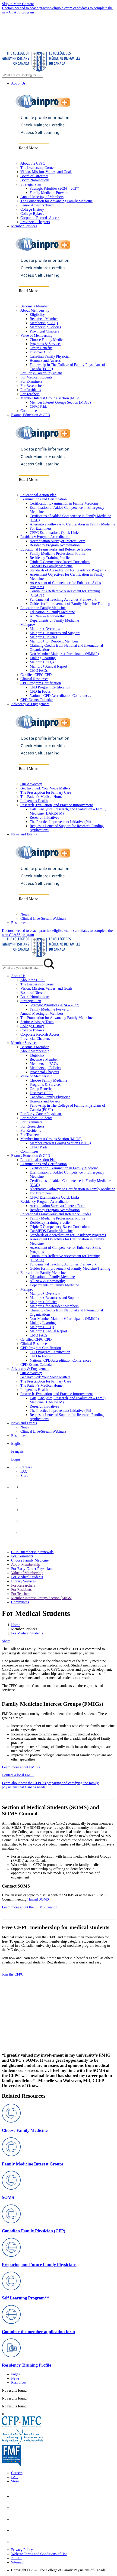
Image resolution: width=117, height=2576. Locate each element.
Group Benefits (41, 348)
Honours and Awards (45, 360)
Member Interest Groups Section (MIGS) (51, 398)
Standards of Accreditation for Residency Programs (68, 570)
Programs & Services (45, 344)
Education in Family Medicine (43, 608)
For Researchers (32, 386)
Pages (15, 2374)
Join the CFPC (12, 1974)
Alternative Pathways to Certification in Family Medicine (72, 524)
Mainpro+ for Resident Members (54, 641)
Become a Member (34, 306)
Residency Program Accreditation (45, 537)
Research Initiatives (44, 817)
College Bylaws (32, 213)
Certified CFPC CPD (36, 675)
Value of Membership (36, 335)
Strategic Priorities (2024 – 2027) (54, 188)
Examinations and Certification (43, 499)
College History (32, 209)
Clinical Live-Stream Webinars (43, 918)
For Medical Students (36, 377)
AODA (16, 2558)
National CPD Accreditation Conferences (60, 696)
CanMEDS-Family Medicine (51, 566)
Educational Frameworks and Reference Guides (55, 549)
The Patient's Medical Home (41, 797)
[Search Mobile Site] (22, 967)
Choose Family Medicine (48, 340)
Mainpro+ (27, 624)
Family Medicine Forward (49, 193)
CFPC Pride (38, 406)
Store (24, 1475)
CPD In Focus (40, 691)
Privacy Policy (22, 2550)
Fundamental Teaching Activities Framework (63, 599)
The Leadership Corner (37, 168)
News (24, 914)
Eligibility (37, 314)
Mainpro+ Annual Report (48, 666)
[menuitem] (63, 1451)
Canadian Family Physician (50, 356)
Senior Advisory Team (37, 205)
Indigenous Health (34, 801)
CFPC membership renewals (32, 1552)
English (16, 1443)
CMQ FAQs (39, 670)
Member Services (24, 226)
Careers (26, 1467)
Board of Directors (34, 176)
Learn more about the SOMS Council (29, 1907)
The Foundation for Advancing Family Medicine (56, 201)
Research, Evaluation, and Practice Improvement (56, 805)
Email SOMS (39, 1899)
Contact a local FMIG (18, 1775)
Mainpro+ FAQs (42, 662)
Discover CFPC (41, 352)
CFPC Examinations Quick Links (54, 533)
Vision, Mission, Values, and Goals (46, 172)
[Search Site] (22, 75)
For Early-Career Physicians (41, 373)
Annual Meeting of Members (41, 197)
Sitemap (17, 2562)
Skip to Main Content (18, 4)
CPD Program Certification (40, 683)
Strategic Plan (30, 184)
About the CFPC (32, 163)
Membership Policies (45, 327)
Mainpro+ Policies (43, 637)
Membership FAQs (44, 323)
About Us (18, 83)
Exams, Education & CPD (30, 415)
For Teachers (30, 394)
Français (17, 1451)
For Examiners (31, 381)
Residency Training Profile (50, 558)
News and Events (24, 834)
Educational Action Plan (38, 495)
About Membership (34, 310)
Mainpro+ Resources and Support (55, 633)
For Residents (30, 390)
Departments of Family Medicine (54, 620)
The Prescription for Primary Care (45, 792)
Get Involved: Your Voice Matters (45, 788)
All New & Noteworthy (47, 616)
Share (6, 1641)
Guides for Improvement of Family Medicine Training (70, 604)
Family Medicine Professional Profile (57, 553)
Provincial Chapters (35, 222)
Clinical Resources (34, 679)
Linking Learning (43, 658)
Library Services (23, 1581)
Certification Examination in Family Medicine (64, 503)
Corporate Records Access (40, 218)
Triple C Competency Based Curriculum (60, 562)
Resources (18, 923)
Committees (29, 411)
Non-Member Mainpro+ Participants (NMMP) (64, 654)
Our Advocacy (31, 784)
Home (15, 1625)
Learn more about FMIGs (21, 1767)
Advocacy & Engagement (30, 704)
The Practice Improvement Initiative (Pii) (60, 822)
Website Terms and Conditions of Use (39, 2554)
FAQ (24, 1471)
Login (15, 1459)
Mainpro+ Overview (45, 629)
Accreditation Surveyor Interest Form (57, 541)
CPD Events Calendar (36, 700)
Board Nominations (35, 180)
